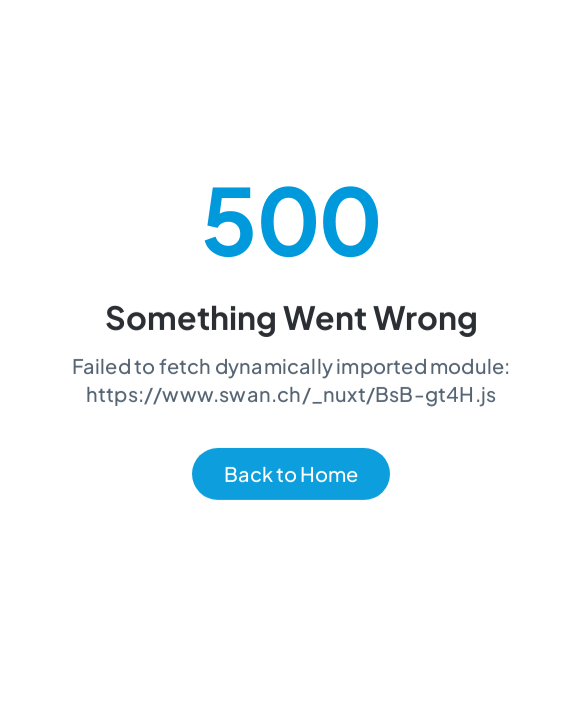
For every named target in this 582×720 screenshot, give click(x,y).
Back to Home (291, 474)
